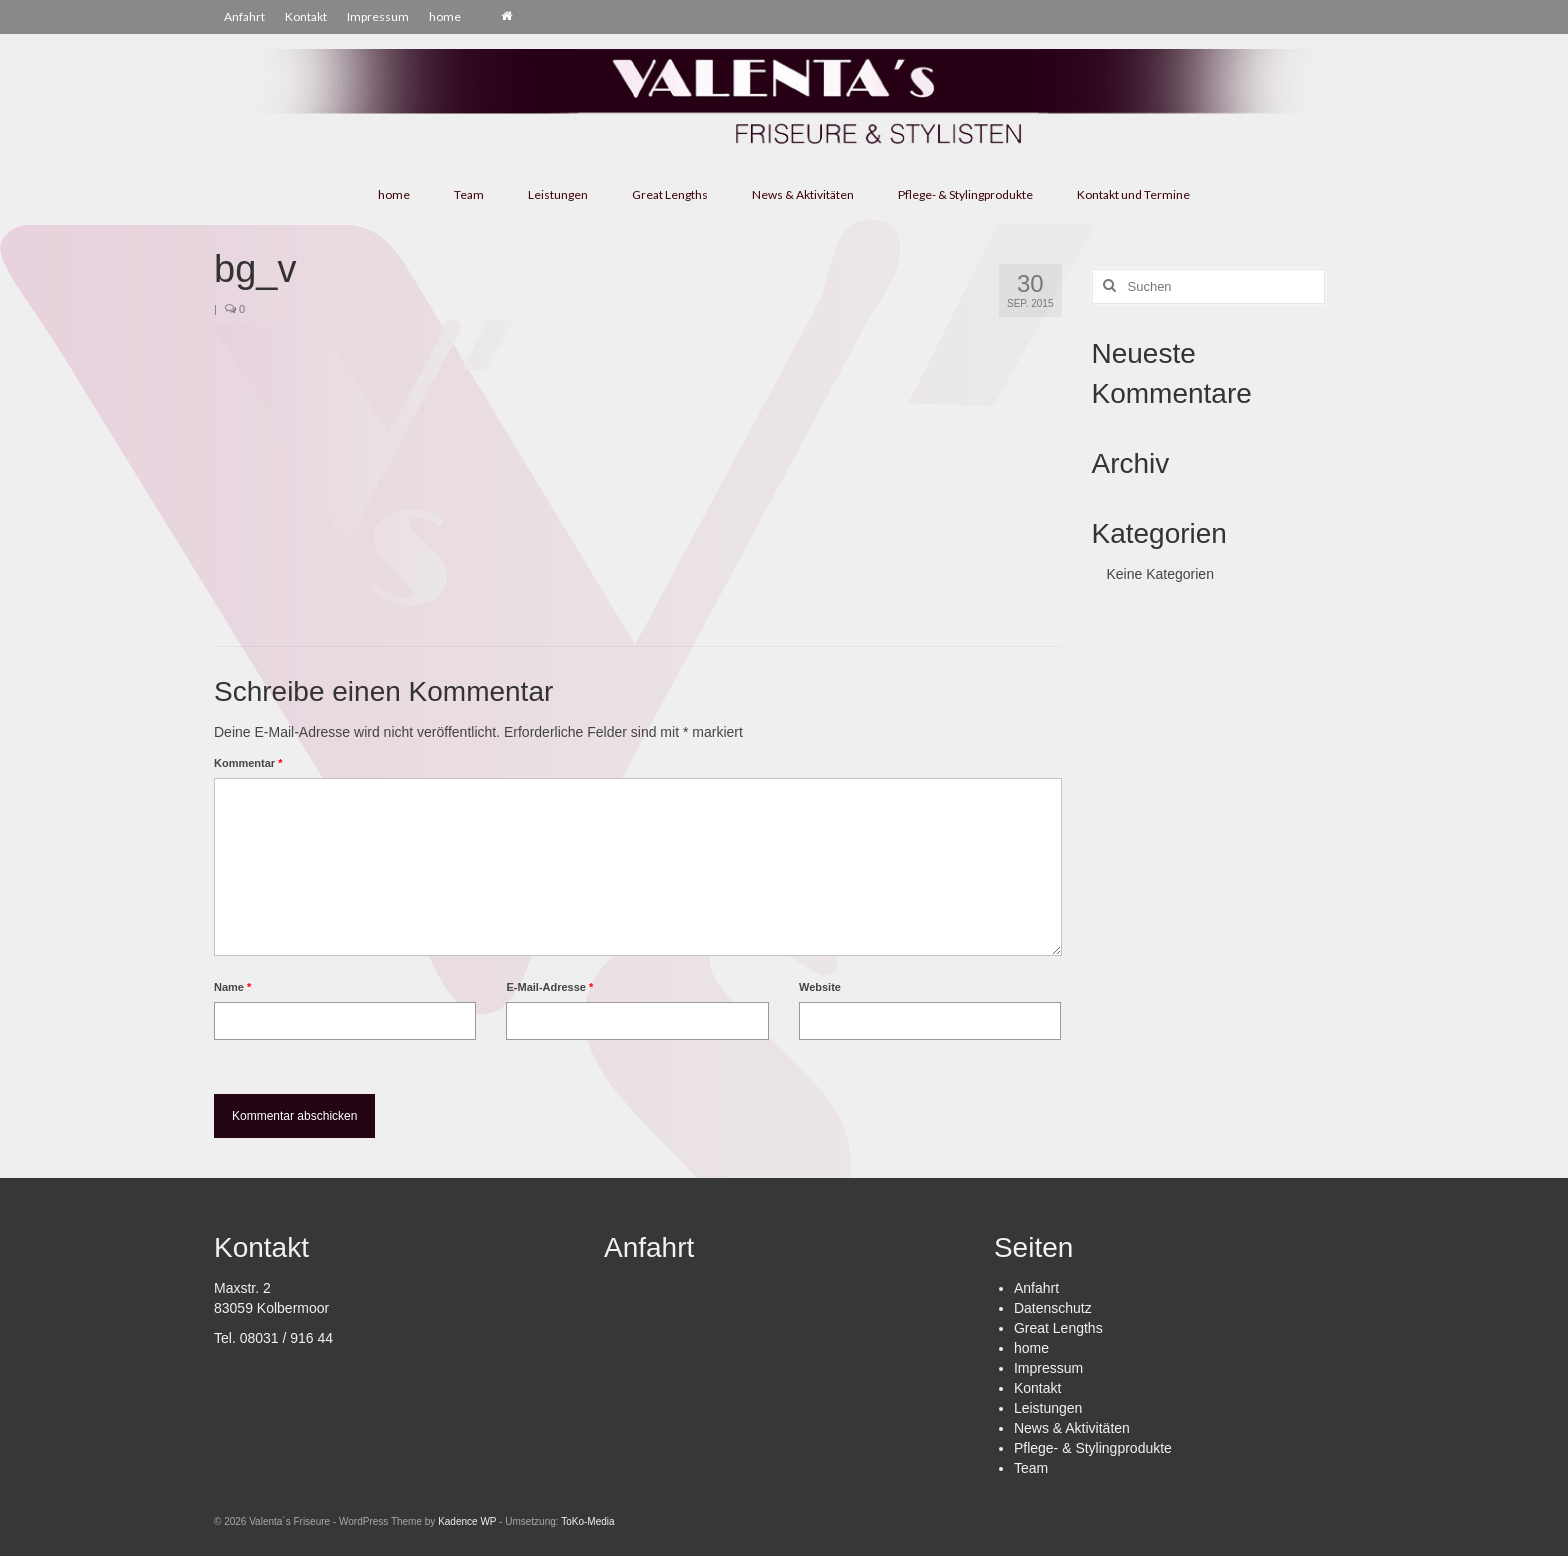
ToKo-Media (587, 1521)
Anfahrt (1036, 1288)
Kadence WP (467, 1521)
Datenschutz (1053, 1308)
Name (232, 987)
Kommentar (248, 763)
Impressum (1048, 1368)
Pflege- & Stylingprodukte (1093, 1448)
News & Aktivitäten (1072, 1428)
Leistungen (1048, 1408)
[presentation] (351, 1089)
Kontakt (1037, 1388)
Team (1031, 1468)
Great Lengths (1058, 1328)
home (1031, 1348)
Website (820, 987)
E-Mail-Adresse (549, 987)
